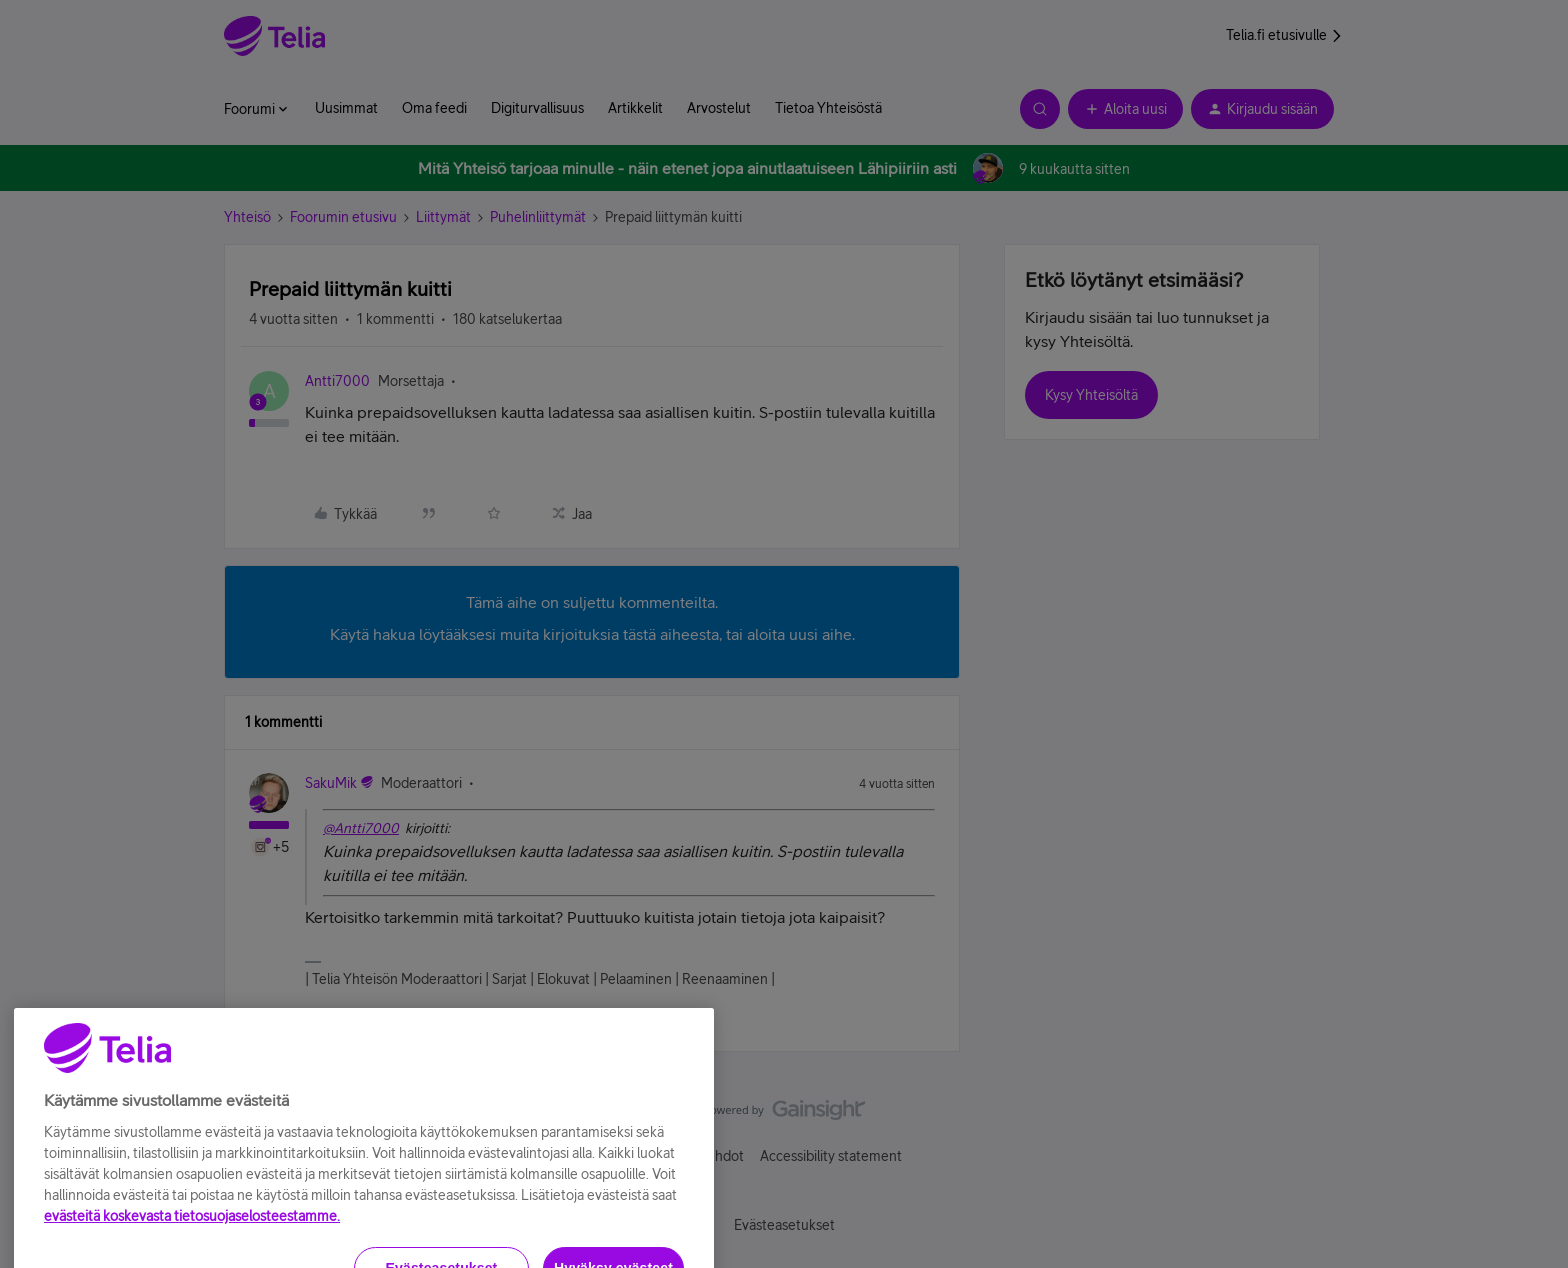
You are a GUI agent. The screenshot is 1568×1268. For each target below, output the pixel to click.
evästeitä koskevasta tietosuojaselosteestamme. (192, 1250)
